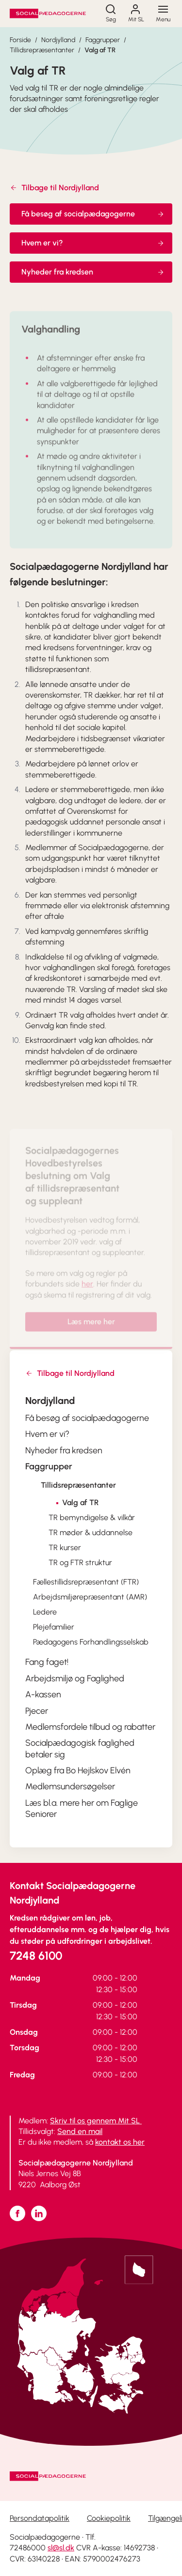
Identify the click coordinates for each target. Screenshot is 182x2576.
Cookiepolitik (109, 2518)
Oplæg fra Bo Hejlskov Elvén (78, 1770)
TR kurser (65, 1547)
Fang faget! (46, 1662)
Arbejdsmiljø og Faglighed (74, 1678)
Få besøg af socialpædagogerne (93, 213)
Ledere (45, 1611)
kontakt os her (120, 2142)
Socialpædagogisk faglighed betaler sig (79, 1748)
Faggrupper (102, 40)
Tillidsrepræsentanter (42, 50)
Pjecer (36, 1711)
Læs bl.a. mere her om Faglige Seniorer (81, 1808)
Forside (20, 40)
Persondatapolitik (39, 2518)
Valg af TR (100, 50)
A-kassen (43, 1694)
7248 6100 (36, 1956)
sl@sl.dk (61, 2547)
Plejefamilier (53, 1626)
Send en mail (79, 2131)
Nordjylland (58, 40)
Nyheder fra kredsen (93, 271)
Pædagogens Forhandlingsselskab (91, 1641)
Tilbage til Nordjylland (54, 187)
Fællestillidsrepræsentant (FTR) (86, 1581)
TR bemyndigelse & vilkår (92, 1517)
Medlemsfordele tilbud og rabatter (90, 1727)
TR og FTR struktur (80, 1562)
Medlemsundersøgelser (70, 1786)
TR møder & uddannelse (90, 1532)
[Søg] (110, 13)
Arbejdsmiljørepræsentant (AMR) (90, 1596)
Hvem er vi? (93, 242)
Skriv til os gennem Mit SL (96, 2120)
